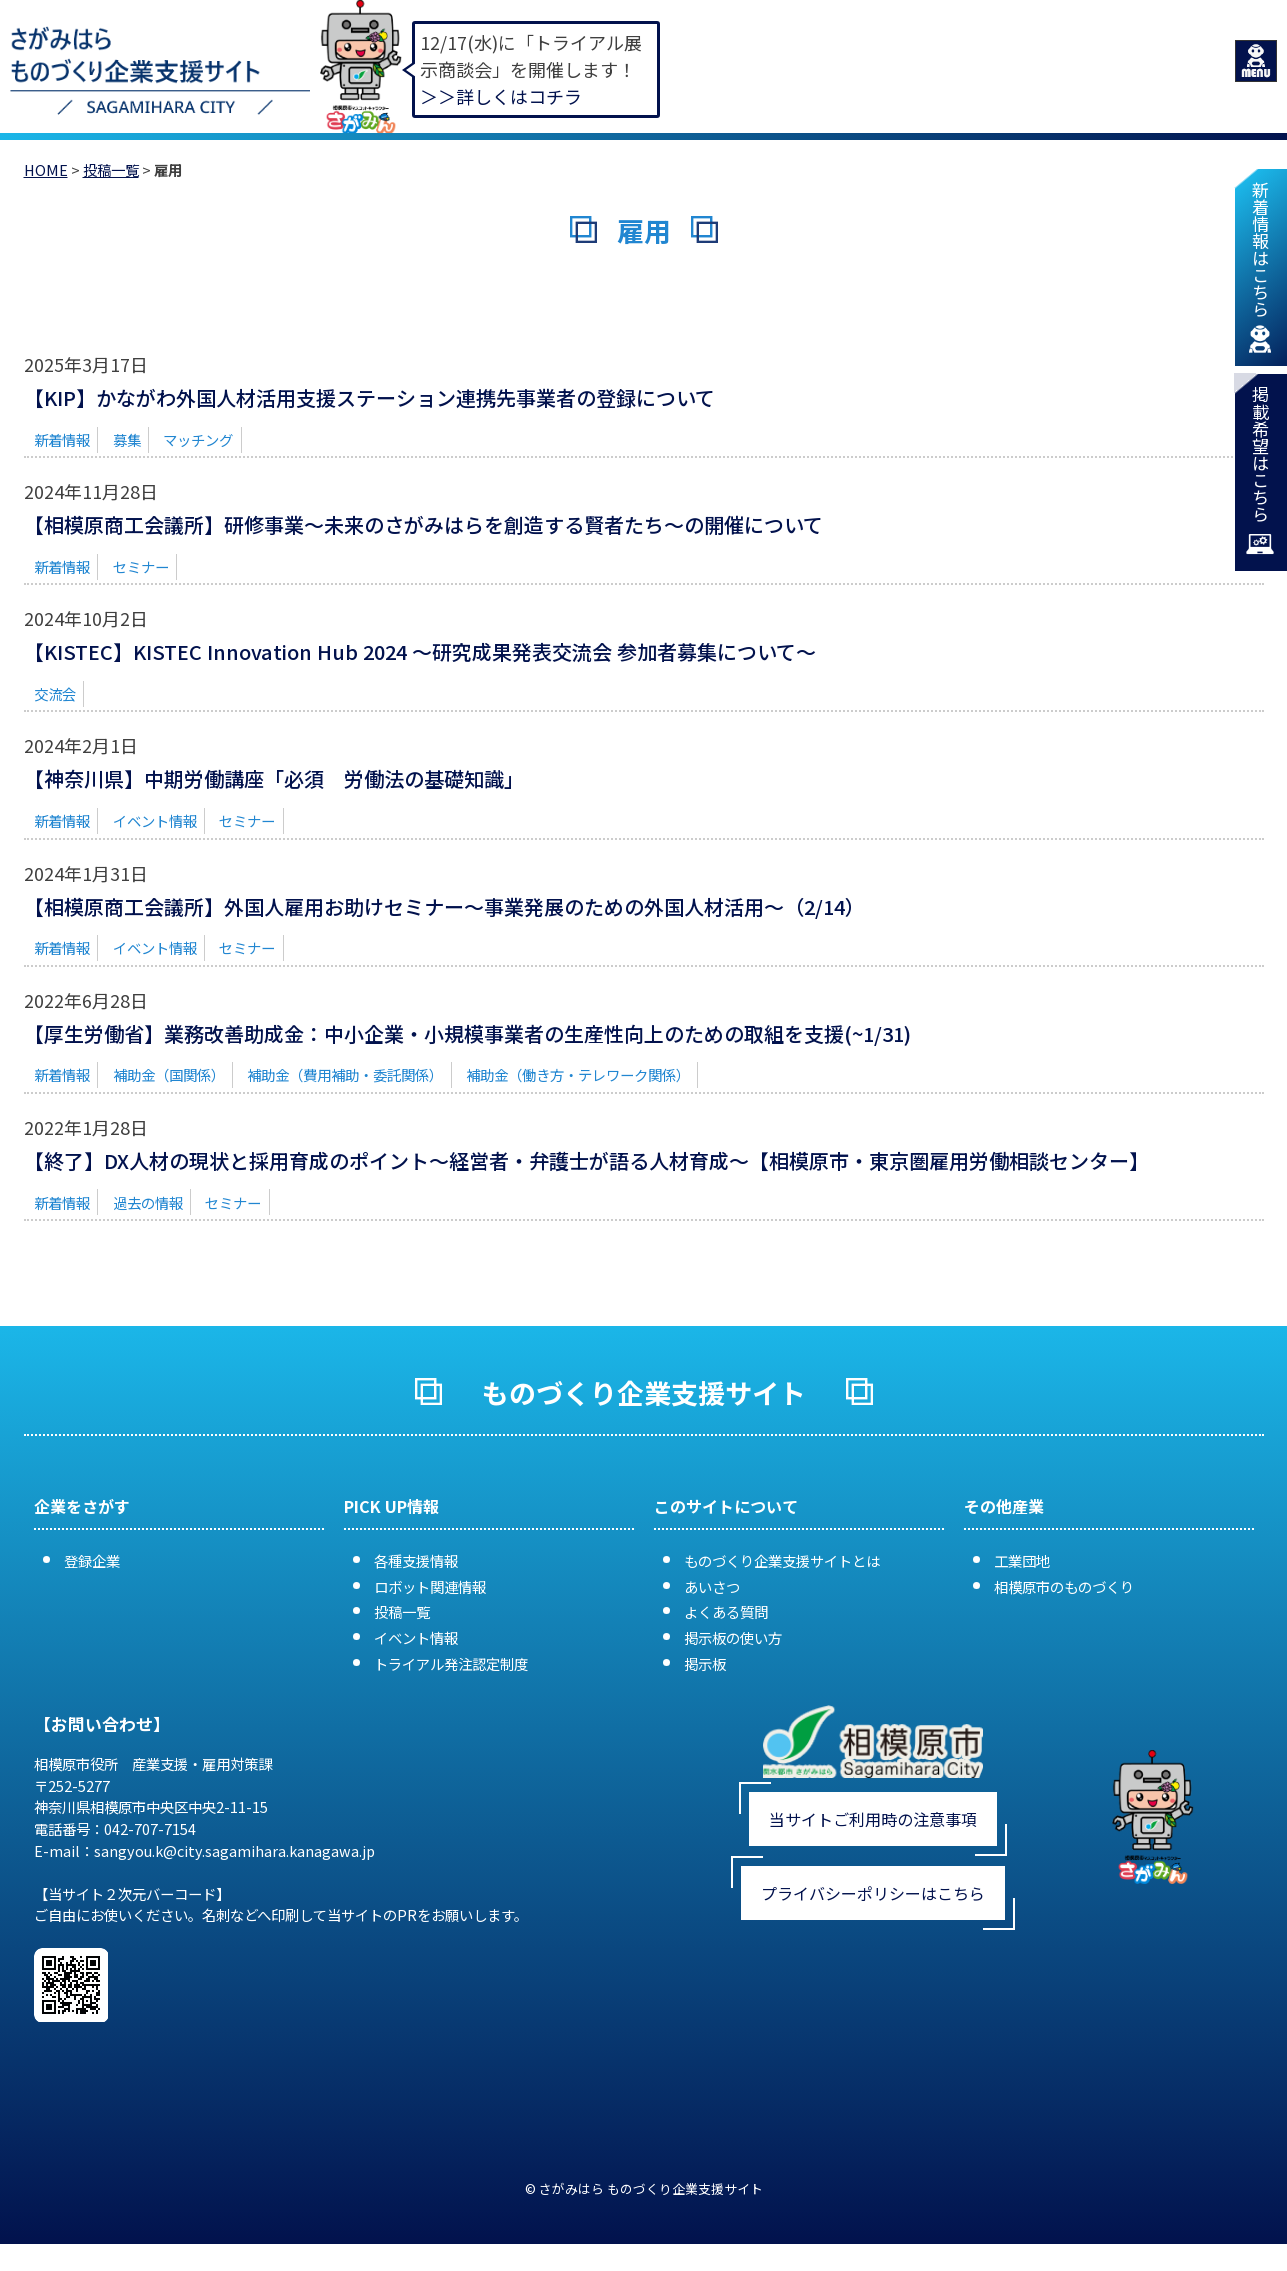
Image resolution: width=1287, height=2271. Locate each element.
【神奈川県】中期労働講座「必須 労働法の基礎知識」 (274, 778)
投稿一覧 (111, 169)
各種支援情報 (416, 1560)
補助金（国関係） (169, 1074)
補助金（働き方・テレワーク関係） (578, 1074)
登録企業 (92, 1560)
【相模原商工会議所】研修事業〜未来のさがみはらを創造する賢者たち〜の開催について (423, 524)
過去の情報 (148, 1202)
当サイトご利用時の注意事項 (873, 1819)
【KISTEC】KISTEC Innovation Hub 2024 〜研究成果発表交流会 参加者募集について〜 (420, 651)
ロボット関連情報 (430, 1586)
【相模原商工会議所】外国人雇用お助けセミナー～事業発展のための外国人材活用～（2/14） (444, 906)
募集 (127, 439)
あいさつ (712, 1586)
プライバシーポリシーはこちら (873, 1893)
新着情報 (62, 439)
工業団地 (1022, 1560)
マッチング (198, 439)
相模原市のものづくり (1064, 1586)
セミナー (141, 566)
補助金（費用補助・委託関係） (345, 1074)
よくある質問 (726, 1611)
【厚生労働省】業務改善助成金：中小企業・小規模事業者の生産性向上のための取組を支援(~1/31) (467, 1033)
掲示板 (705, 1663)
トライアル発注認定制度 (451, 1663)
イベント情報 (155, 820)
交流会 (55, 693)
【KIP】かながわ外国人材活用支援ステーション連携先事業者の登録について (369, 397)
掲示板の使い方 (733, 1637)
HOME (46, 169)
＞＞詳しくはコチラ (501, 96)
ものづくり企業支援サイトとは (782, 1560)
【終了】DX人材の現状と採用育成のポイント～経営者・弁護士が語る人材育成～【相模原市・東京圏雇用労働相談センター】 (586, 1160)
